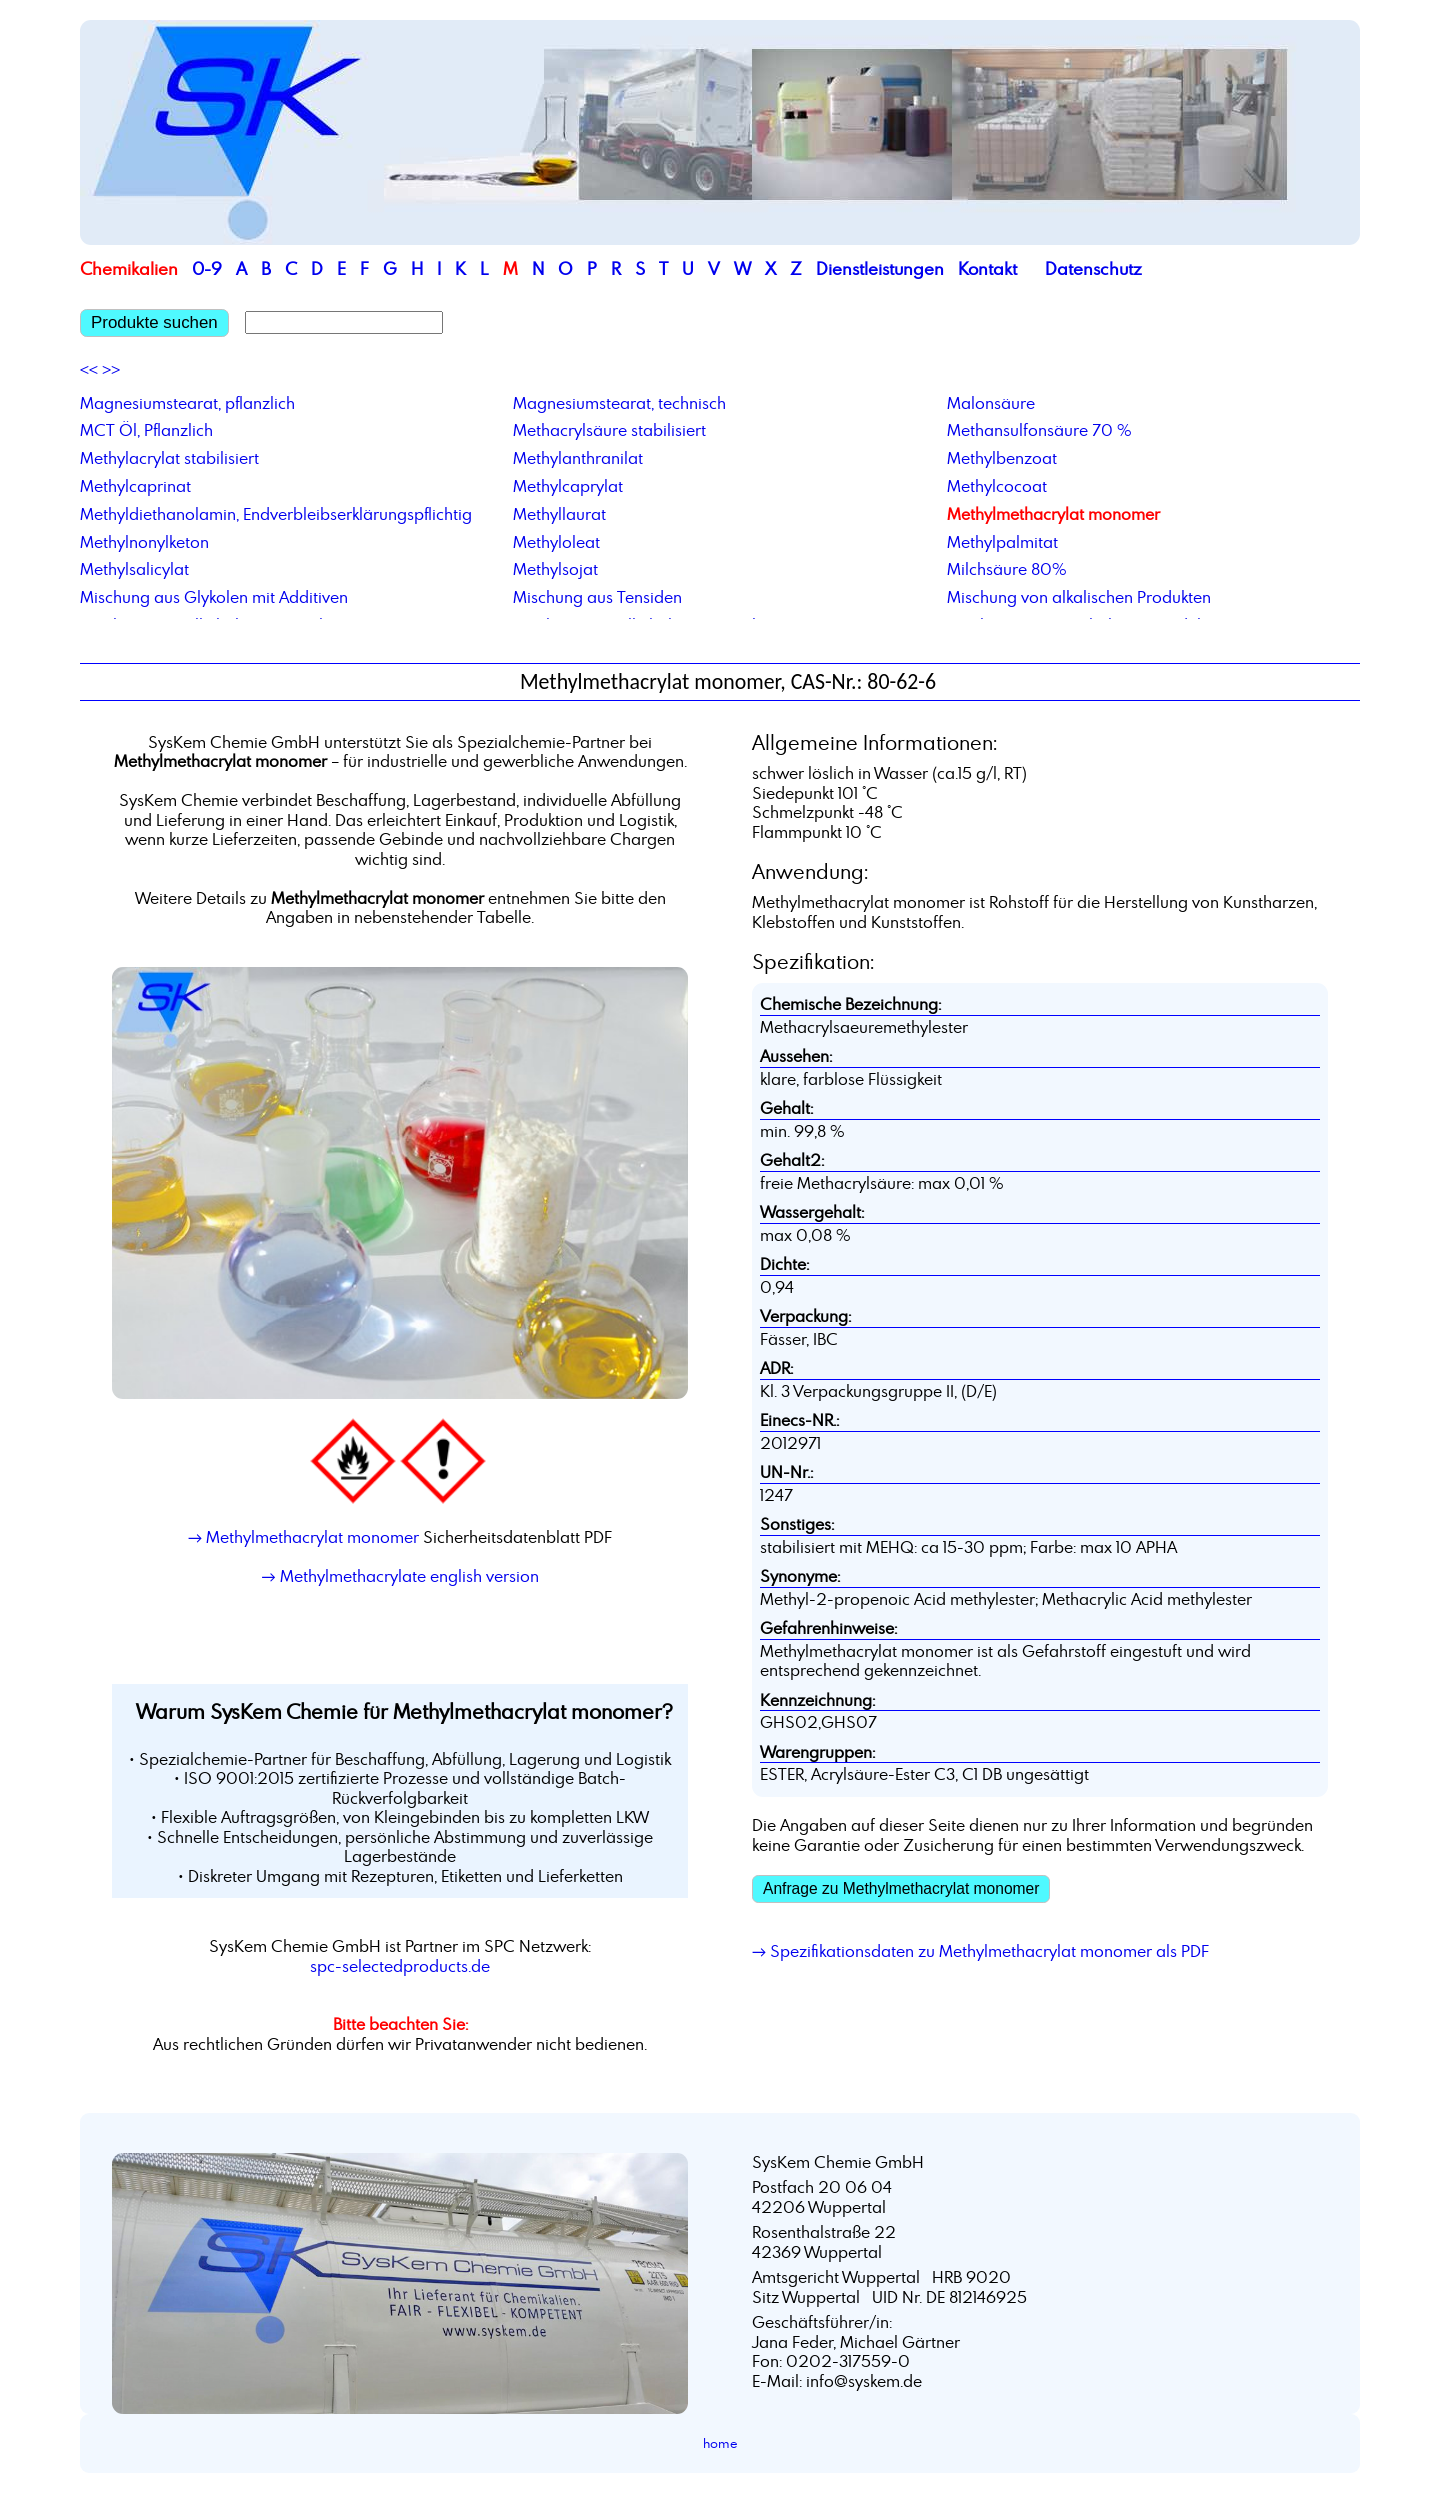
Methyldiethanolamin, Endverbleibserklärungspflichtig (276, 514)
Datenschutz (1093, 268)
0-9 (207, 268)
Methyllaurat (559, 514)
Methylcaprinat (135, 486)
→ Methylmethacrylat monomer (303, 1537)
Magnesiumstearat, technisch (619, 403)
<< (89, 370)
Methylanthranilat (578, 458)
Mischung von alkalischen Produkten (1079, 597)
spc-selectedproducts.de (400, 1966)
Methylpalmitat (1002, 542)
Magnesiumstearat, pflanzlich (187, 403)
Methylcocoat (997, 486)
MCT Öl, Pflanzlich (146, 430)
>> (111, 370)
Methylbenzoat (1002, 458)
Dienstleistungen (880, 268)
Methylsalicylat (134, 569)
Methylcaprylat (568, 486)
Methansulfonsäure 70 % (1039, 430)
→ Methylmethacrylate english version (399, 1576)
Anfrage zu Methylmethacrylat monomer (901, 1888)
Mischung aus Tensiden (597, 597)
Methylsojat (555, 569)
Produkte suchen (154, 322)
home (720, 2443)
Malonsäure (991, 403)
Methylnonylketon (144, 542)
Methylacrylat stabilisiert (169, 458)
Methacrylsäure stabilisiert (609, 430)
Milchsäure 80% (1007, 569)
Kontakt (987, 268)
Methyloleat (556, 542)
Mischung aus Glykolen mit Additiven (214, 597)
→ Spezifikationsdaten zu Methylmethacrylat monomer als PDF (980, 1951)
